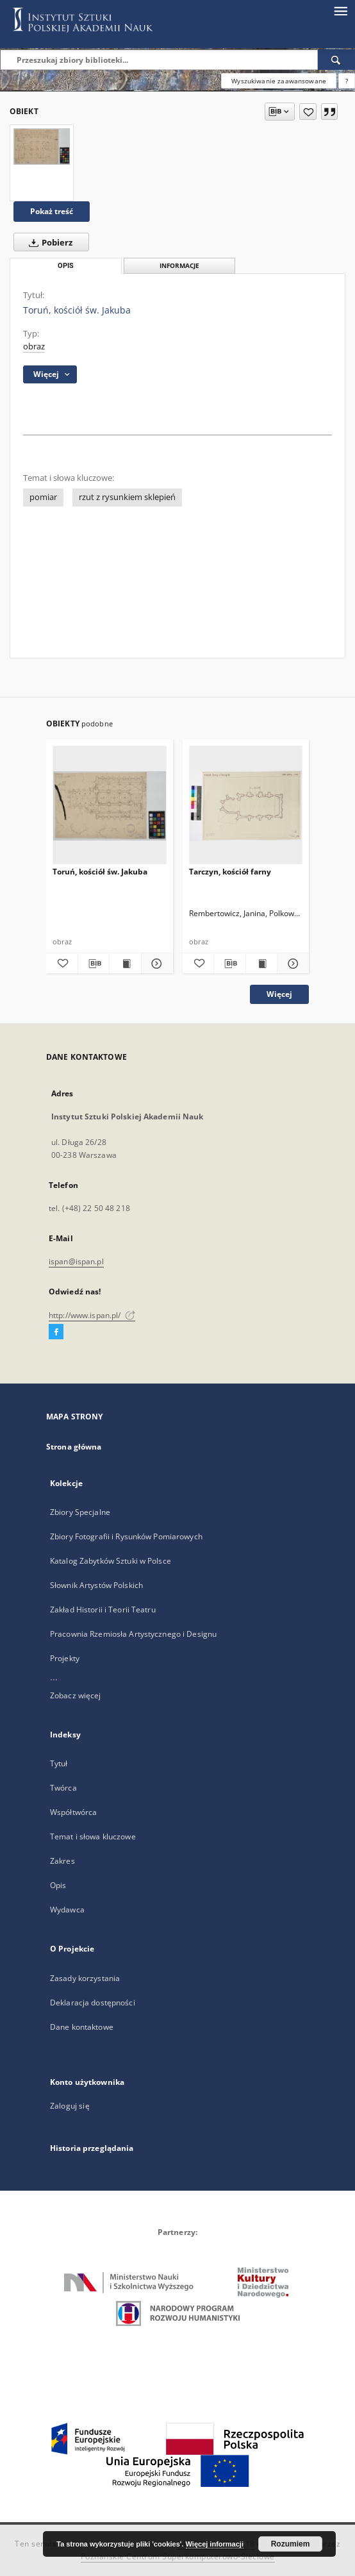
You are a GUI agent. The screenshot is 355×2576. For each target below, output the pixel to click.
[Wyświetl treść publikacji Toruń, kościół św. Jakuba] (125, 963)
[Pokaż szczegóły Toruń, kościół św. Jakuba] (155, 963)
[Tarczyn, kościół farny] (246, 805)
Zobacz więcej (75, 1695)
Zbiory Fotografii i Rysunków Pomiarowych (126, 1536)
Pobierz (48, 242)
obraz (34, 346)
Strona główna (74, 1446)
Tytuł (59, 1763)
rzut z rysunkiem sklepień (127, 497)
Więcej (279, 994)
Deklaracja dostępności (92, 2002)
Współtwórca (73, 1812)
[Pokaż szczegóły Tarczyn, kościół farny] (291, 963)
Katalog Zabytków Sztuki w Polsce (110, 1560)
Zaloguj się (70, 2105)
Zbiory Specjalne (80, 1512)
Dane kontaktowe (81, 2026)
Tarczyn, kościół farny (230, 871)
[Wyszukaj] (336, 59)
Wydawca (67, 1909)
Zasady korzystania (85, 1978)
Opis (58, 1885)
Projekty (64, 1658)
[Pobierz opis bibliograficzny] (94, 963)
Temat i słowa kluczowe (93, 1836)
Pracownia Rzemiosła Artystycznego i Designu (133, 1633)
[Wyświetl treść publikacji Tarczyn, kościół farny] (261, 963)
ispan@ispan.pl (76, 1261)
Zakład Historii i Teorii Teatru (103, 1609)
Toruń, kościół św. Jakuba (100, 871)
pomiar (43, 497)
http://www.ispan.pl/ (92, 1315)
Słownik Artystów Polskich (96, 1585)
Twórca (63, 1787)
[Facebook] (56, 1332)
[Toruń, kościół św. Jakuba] (41, 146)
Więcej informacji (215, 2544)
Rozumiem (290, 2543)
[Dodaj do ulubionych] (308, 111)
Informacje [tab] (179, 266)
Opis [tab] (66, 266)
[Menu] (340, 10)
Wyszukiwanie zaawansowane (278, 80)
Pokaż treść (51, 211)
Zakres (62, 1860)
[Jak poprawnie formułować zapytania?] (346, 80)
